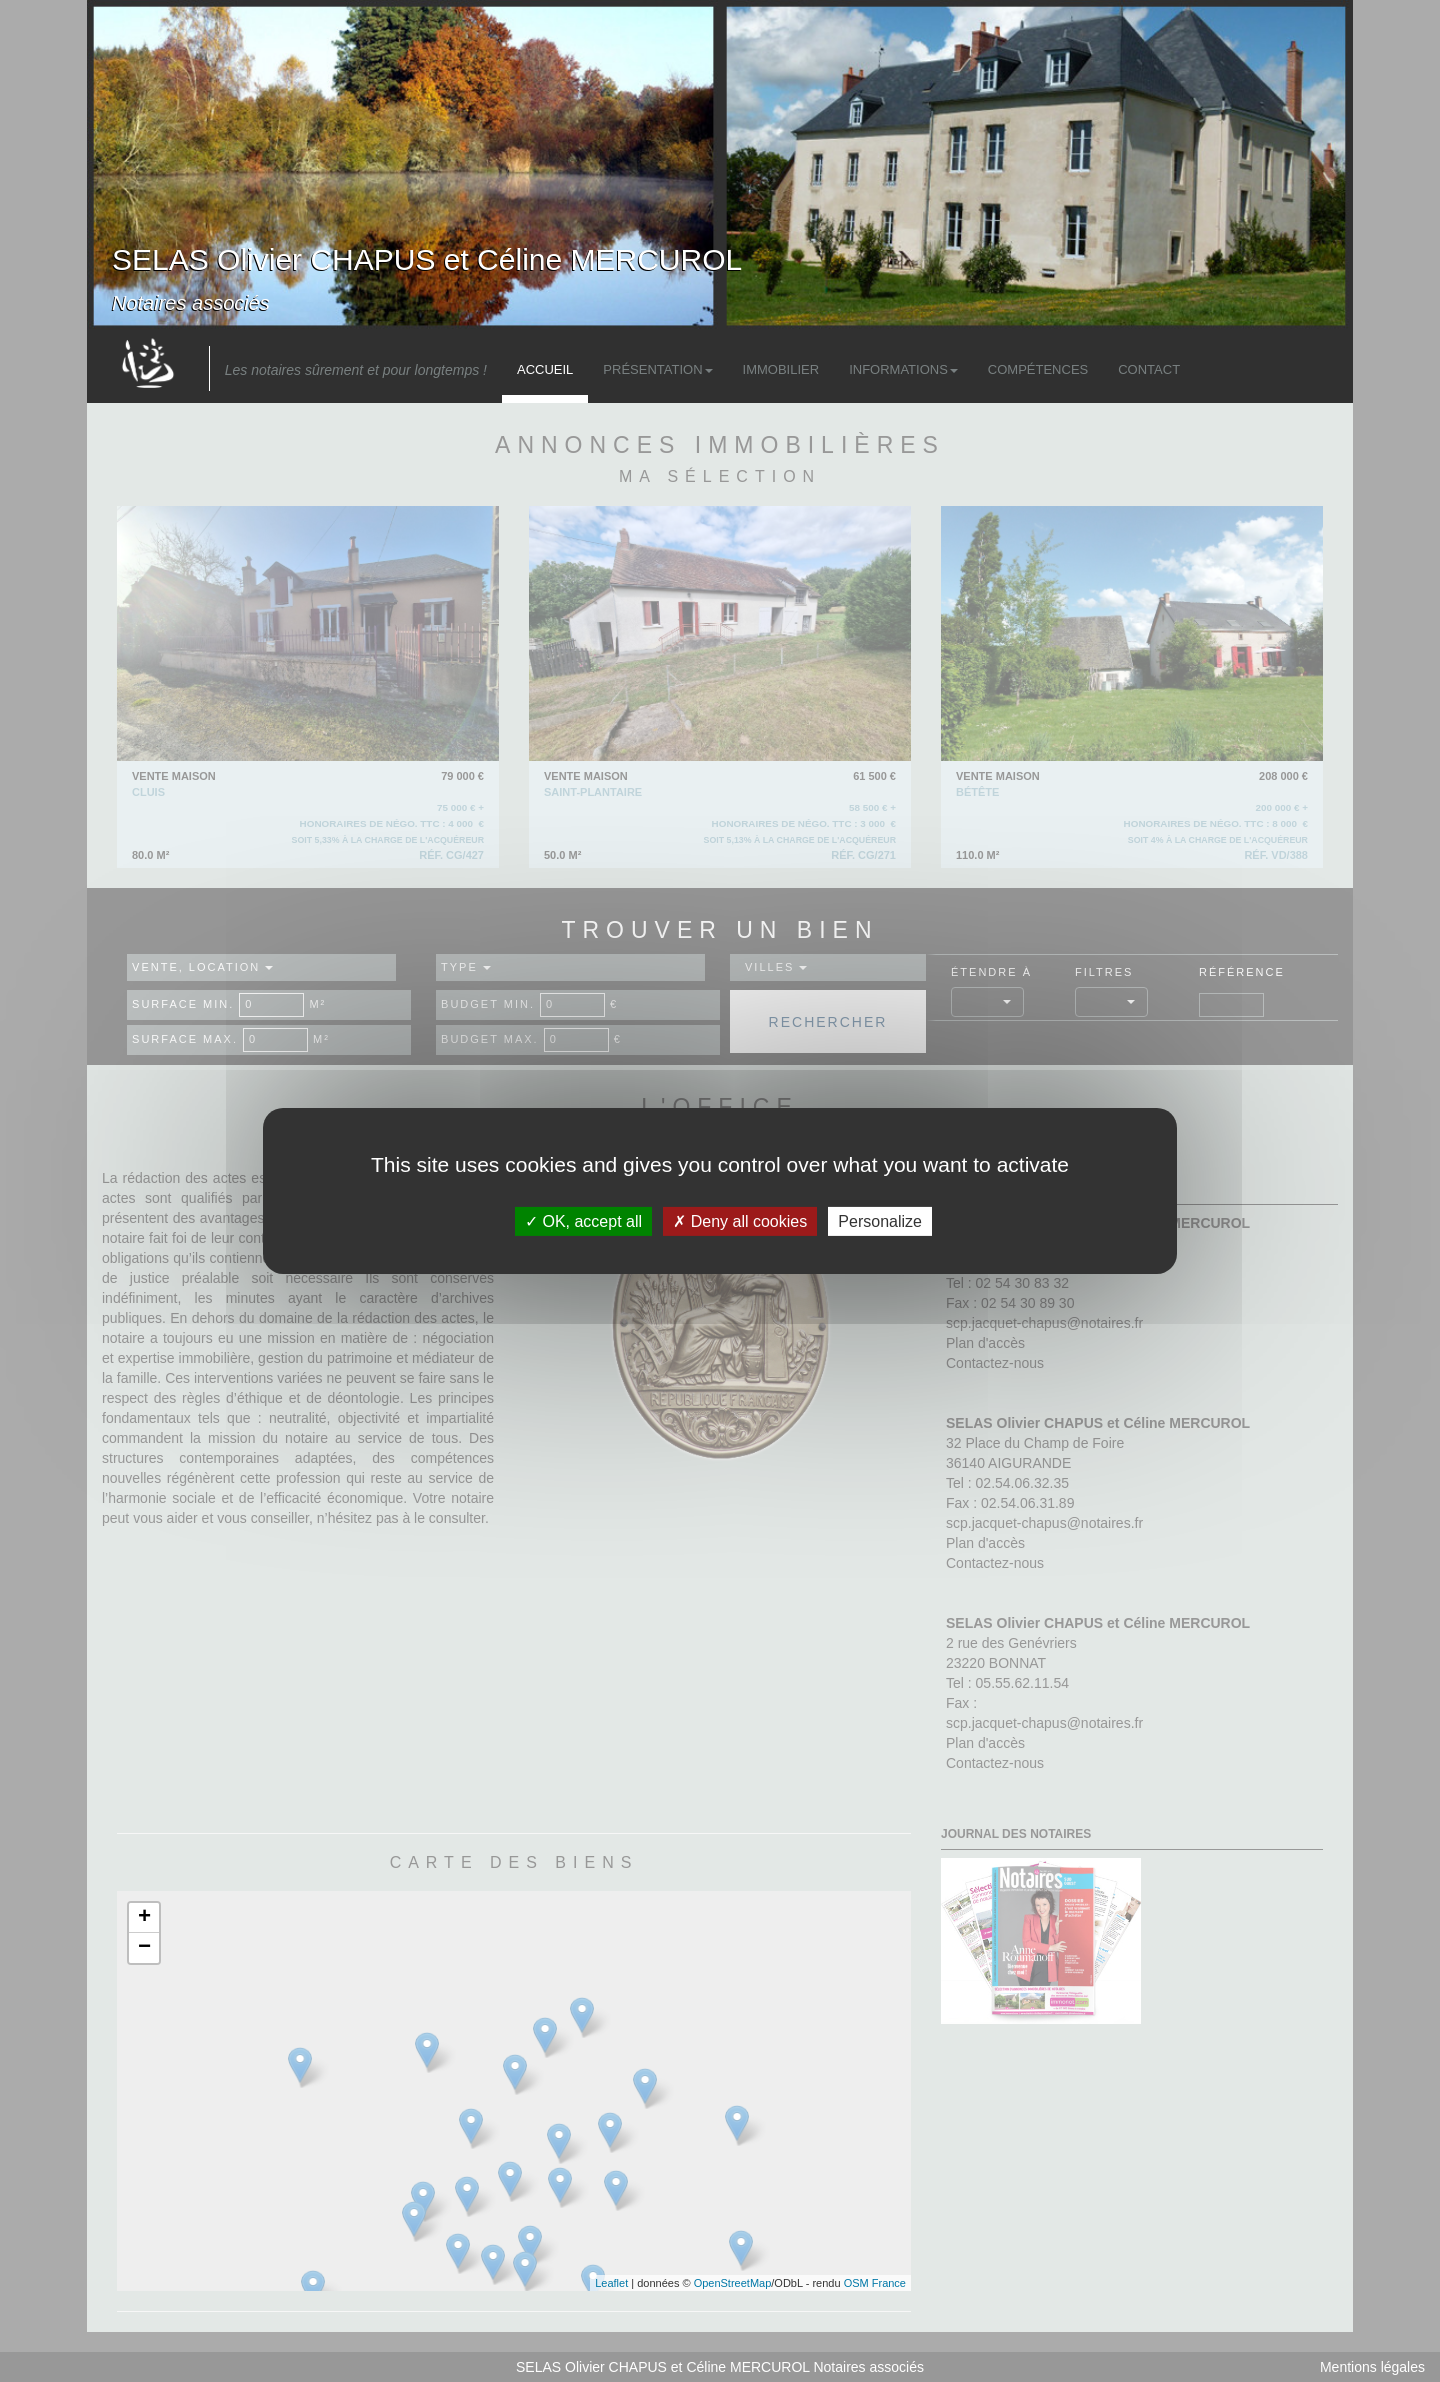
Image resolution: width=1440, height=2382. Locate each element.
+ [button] (144, 1918)
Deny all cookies (740, 1221)
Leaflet (611, 2283)
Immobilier (781, 369)
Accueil (545, 369)
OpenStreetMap (733, 2283)
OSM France (875, 2283)
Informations (903, 369)
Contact (1149, 369)
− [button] (144, 1948)
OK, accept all (583, 1221)
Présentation (657, 369)
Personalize (880, 1221)
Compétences (1038, 369)
